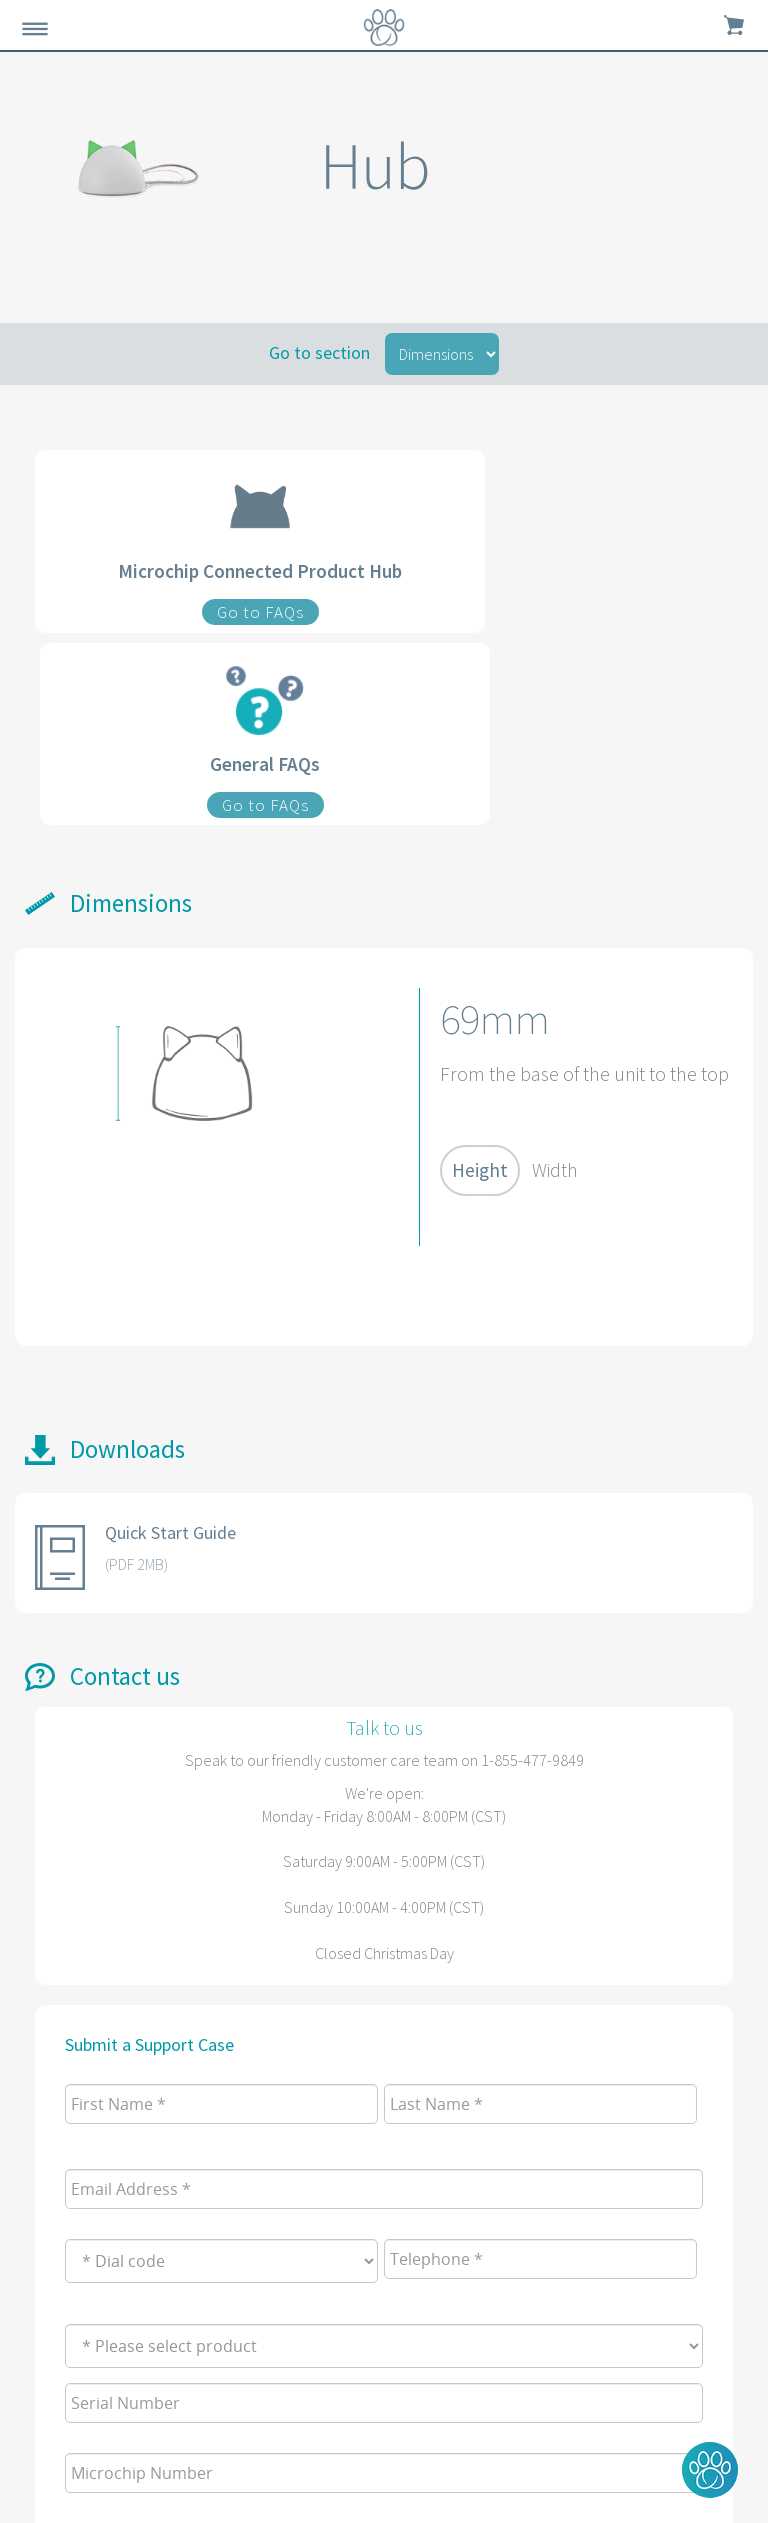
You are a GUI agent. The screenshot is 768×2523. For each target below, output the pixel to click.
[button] (710, 2470)
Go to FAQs (260, 612)
